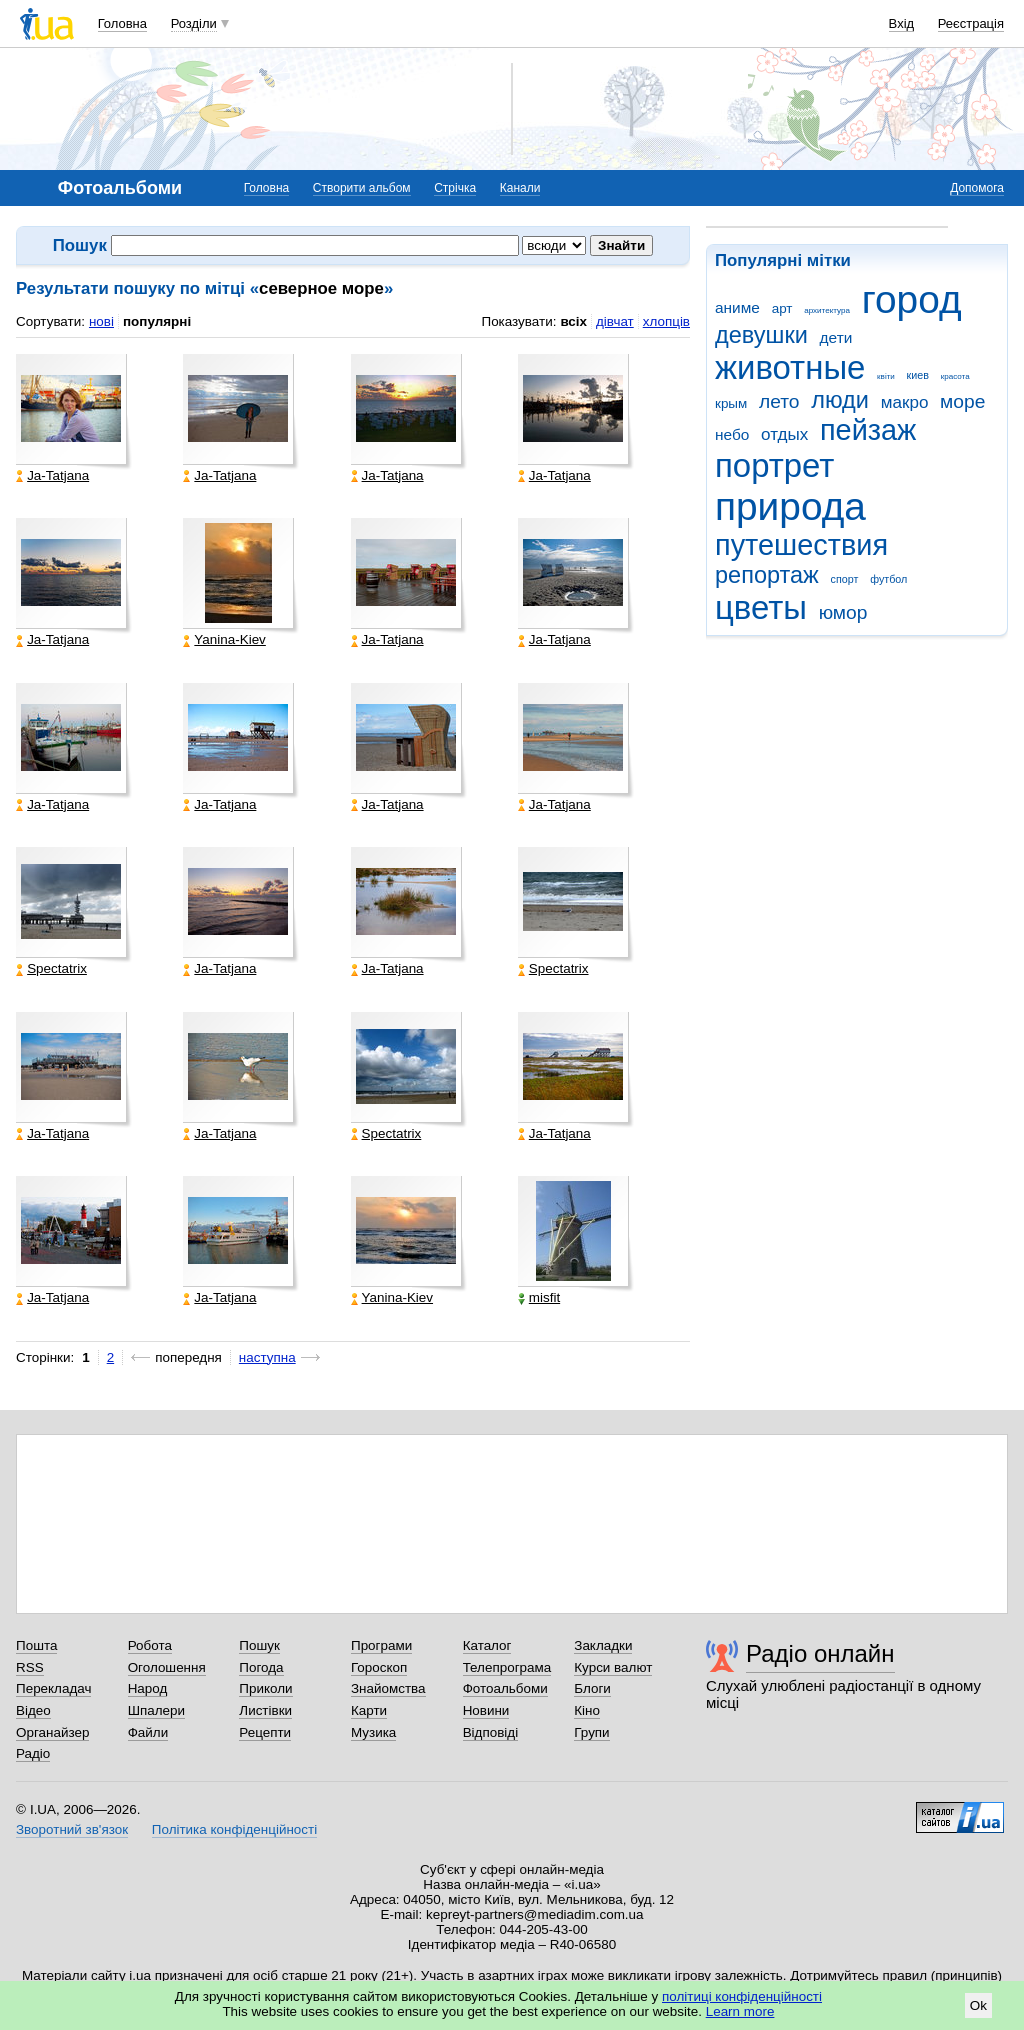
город (912, 299)
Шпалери (156, 1710)
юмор (843, 612)
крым (731, 403)
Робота (150, 1645)
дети (836, 337)
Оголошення (167, 1667)
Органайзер (52, 1732)
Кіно (587, 1710)
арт (782, 308)
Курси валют (613, 1667)
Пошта (36, 1645)
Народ (148, 1688)
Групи (591, 1732)
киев (918, 375)
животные (790, 367)
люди (840, 400)
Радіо (33, 1753)
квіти (886, 376)
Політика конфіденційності (234, 1829)
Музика (373, 1732)
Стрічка (455, 188)
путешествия (801, 545)
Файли (148, 1732)
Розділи (194, 23)
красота (955, 376)
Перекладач (53, 1688)
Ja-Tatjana (52, 476)
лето (779, 401)
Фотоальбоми (505, 1688)
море (962, 401)
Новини (486, 1710)
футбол (888, 579)
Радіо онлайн (820, 1653)
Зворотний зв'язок (72, 1829)
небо (732, 434)
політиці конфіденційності (742, 1996)
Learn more (740, 2011)
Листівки (265, 1710)
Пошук (259, 1645)
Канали (520, 188)
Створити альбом (362, 188)
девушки (761, 335)
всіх (573, 321)
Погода (261, 1667)
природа (790, 506)
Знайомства (388, 1688)
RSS (30, 1667)
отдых (784, 434)
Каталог (487, 1645)
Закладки (603, 1645)
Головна (122, 23)
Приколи (265, 1688)
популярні (157, 321)
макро (905, 402)
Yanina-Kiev (224, 640)
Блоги (592, 1688)
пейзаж (868, 430)
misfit (539, 1298)
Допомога (977, 188)
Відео (33, 1710)
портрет (774, 465)
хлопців (666, 321)
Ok (978, 2005)
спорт (845, 579)
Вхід (902, 23)
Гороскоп (379, 1667)
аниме (737, 307)
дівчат (615, 321)
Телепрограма (507, 1667)
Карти (369, 1710)
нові (101, 321)
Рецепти (265, 1732)
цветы (761, 607)
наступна (267, 1357)
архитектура (827, 310)
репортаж (767, 575)
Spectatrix (51, 969)
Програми (381, 1645)
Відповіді (491, 1732)
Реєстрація (971, 23)
